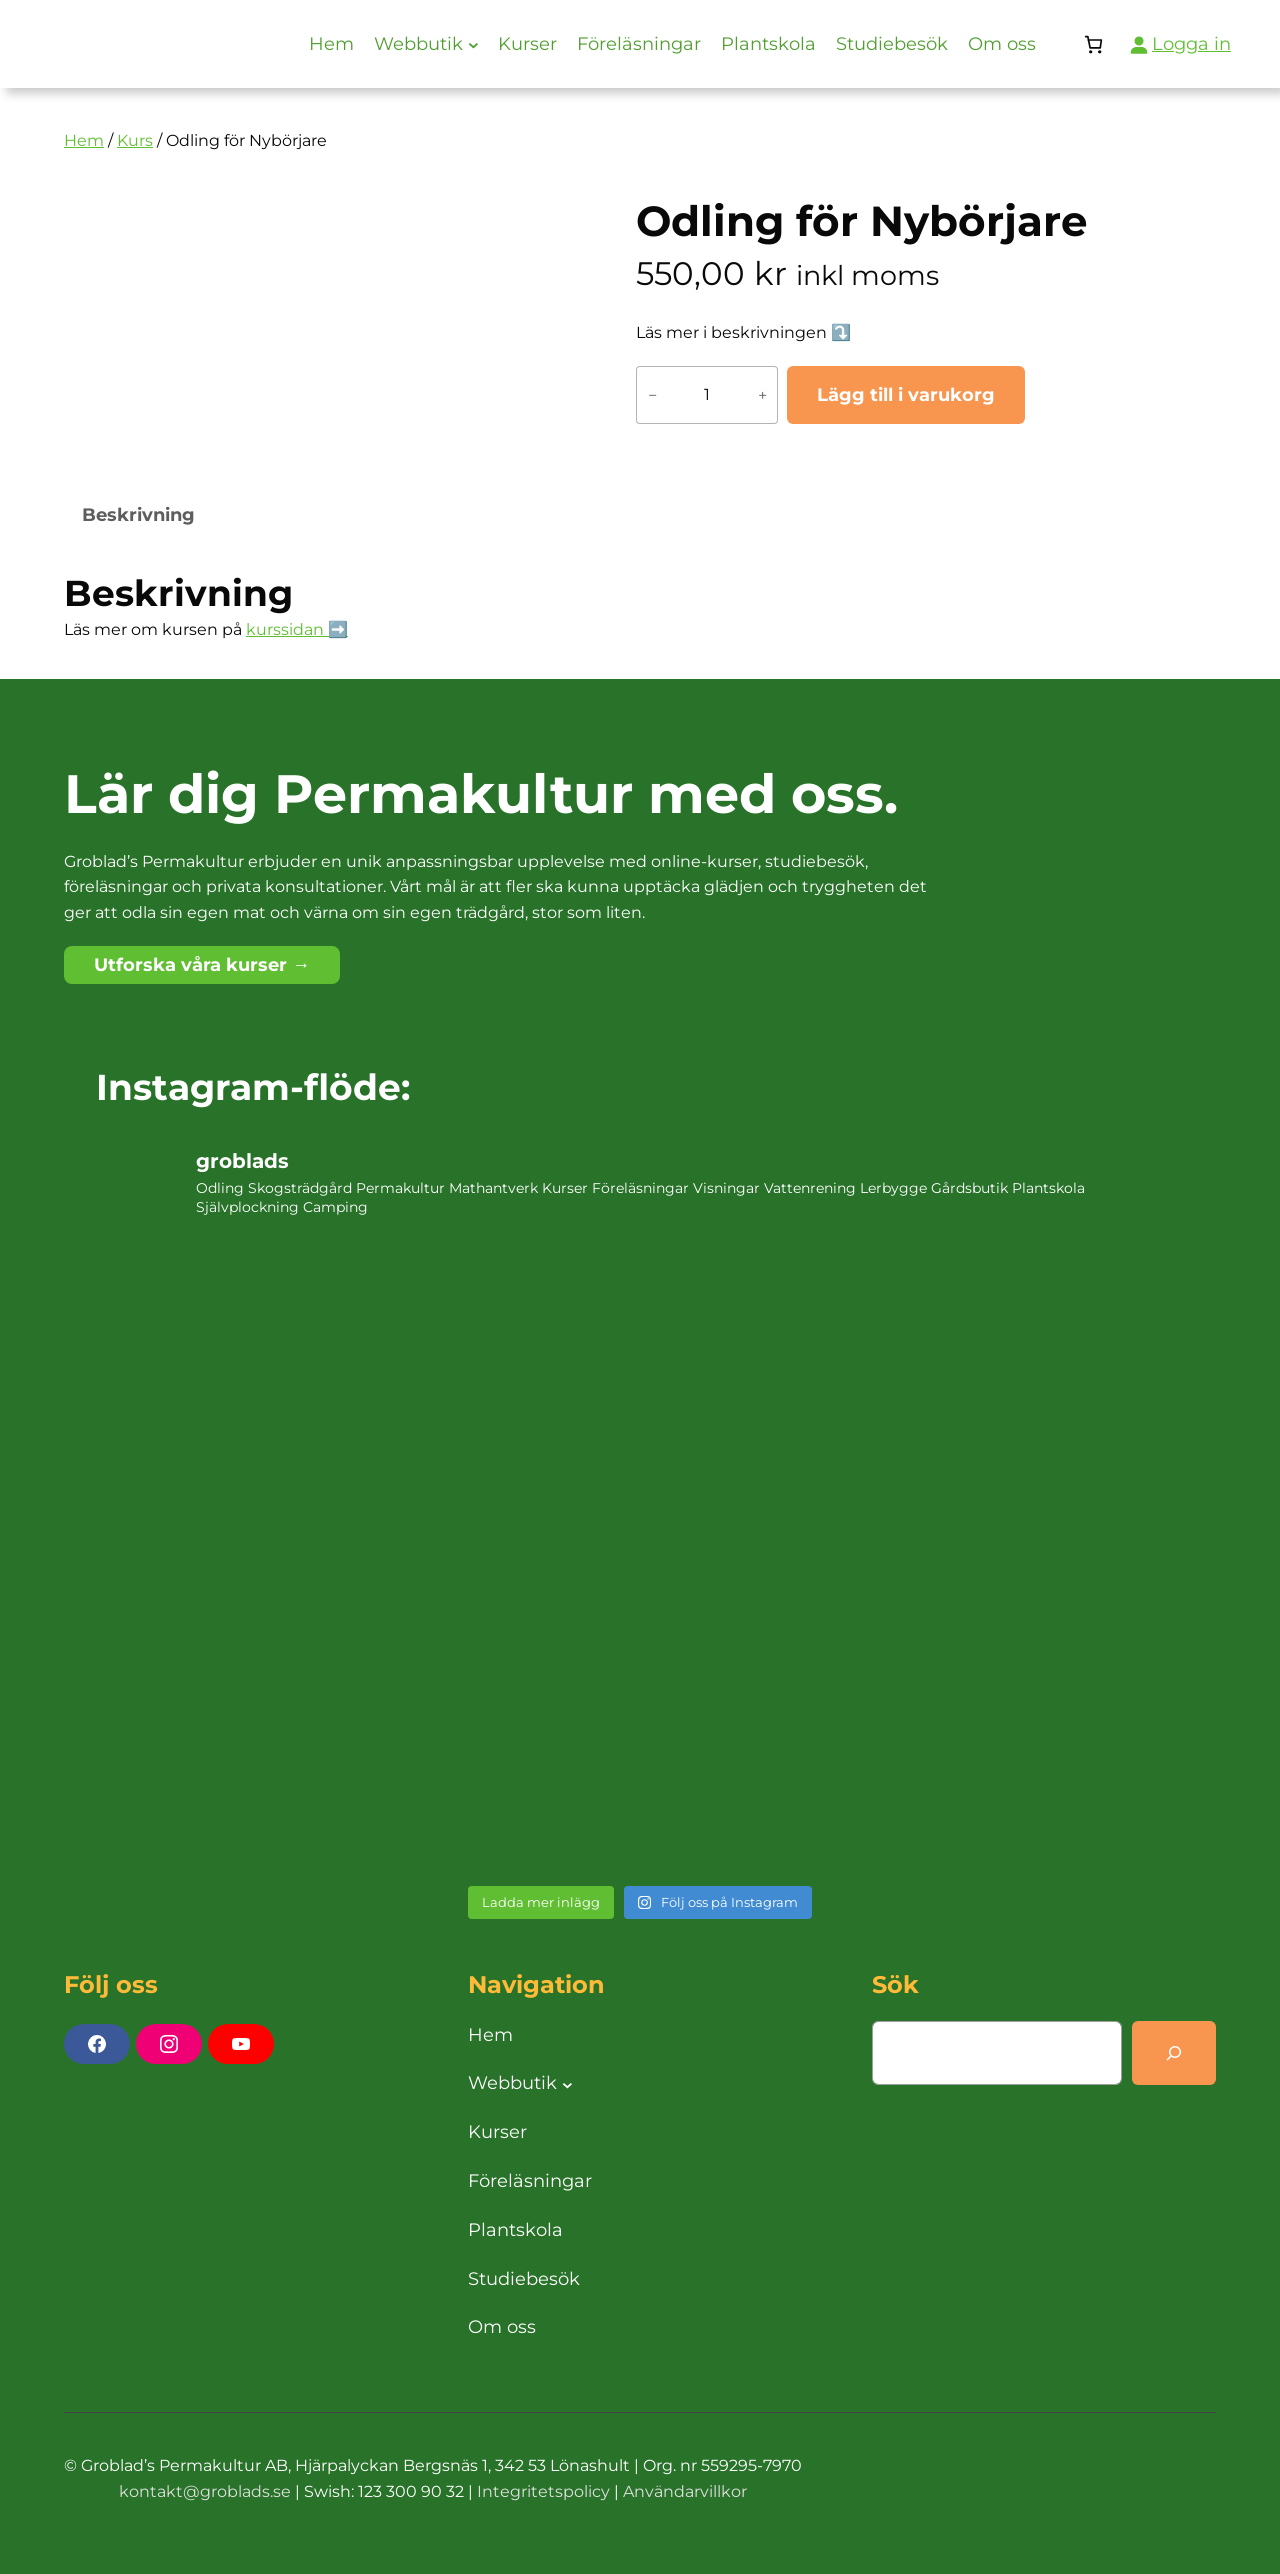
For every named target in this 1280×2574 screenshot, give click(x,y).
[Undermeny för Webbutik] (473, 44)
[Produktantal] (707, 395)
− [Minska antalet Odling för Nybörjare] (652, 395)
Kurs (135, 140)
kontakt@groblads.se (205, 2491)
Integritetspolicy (543, 2491)
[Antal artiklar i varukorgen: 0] (1093, 44)
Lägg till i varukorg (906, 395)
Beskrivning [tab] (138, 515)
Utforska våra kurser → (202, 965)
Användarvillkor (685, 2491)
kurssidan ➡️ (297, 629)
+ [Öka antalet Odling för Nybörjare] (762, 395)
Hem (84, 140)
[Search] (1174, 2053)
